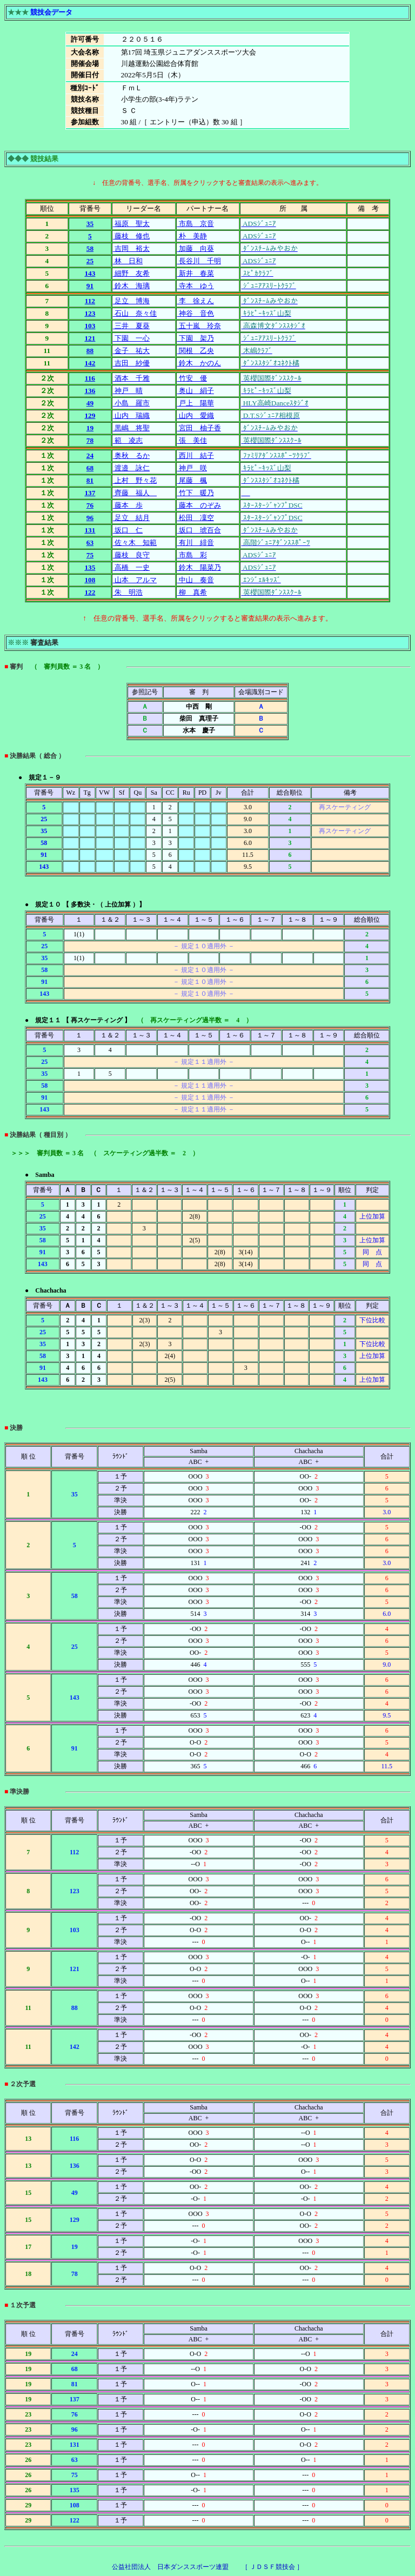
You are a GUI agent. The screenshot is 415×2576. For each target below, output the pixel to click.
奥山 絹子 (195, 391)
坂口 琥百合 (199, 530)
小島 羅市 (131, 403)
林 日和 (128, 261)
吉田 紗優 (131, 363)
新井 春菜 (195, 273)
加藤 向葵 (195, 248)
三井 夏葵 (131, 326)
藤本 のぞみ (199, 505)
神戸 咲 (192, 468)
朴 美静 (192, 236)
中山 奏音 (195, 580)
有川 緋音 (195, 542)
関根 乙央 (195, 351)
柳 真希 (192, 592)
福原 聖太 (131, 223)
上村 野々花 (135, 480)
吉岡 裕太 (131, 248)
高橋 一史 (131, 567)
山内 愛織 (195, 415)
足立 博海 (131, 301)
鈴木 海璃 (131, 286)
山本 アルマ (135, 580)
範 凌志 (128, 440)
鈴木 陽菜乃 (199, 567)
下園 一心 (131, 338)
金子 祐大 (131, 351)
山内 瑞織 (131, 415)
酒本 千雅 (131, 378)
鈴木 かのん (199, 363)
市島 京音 (195, 223)
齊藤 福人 (135, 493)
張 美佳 (192, 440)
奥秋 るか (131, 455)
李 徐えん (195, 301)
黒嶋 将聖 (131, 428)
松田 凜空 (195, 518)
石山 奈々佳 (135, 313)
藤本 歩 (128, 505)
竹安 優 (192, 378)
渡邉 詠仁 (131, 468)
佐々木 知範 (135, 542)
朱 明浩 (128, 592)
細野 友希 (131, 273)
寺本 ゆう (195, 286)
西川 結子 (195, 455)
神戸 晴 (128, 391)
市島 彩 (192, 555)
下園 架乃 (195, 338)
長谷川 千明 (199, 261)
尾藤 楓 (192, 480)
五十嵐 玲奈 (199, 326)
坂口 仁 (128, 530)
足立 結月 (131, 518)
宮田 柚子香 (199, 428)
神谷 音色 (195, 313)
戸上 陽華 (195, 403)
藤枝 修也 (131, 236)
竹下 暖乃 (195, 493)
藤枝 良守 (131, 555)
